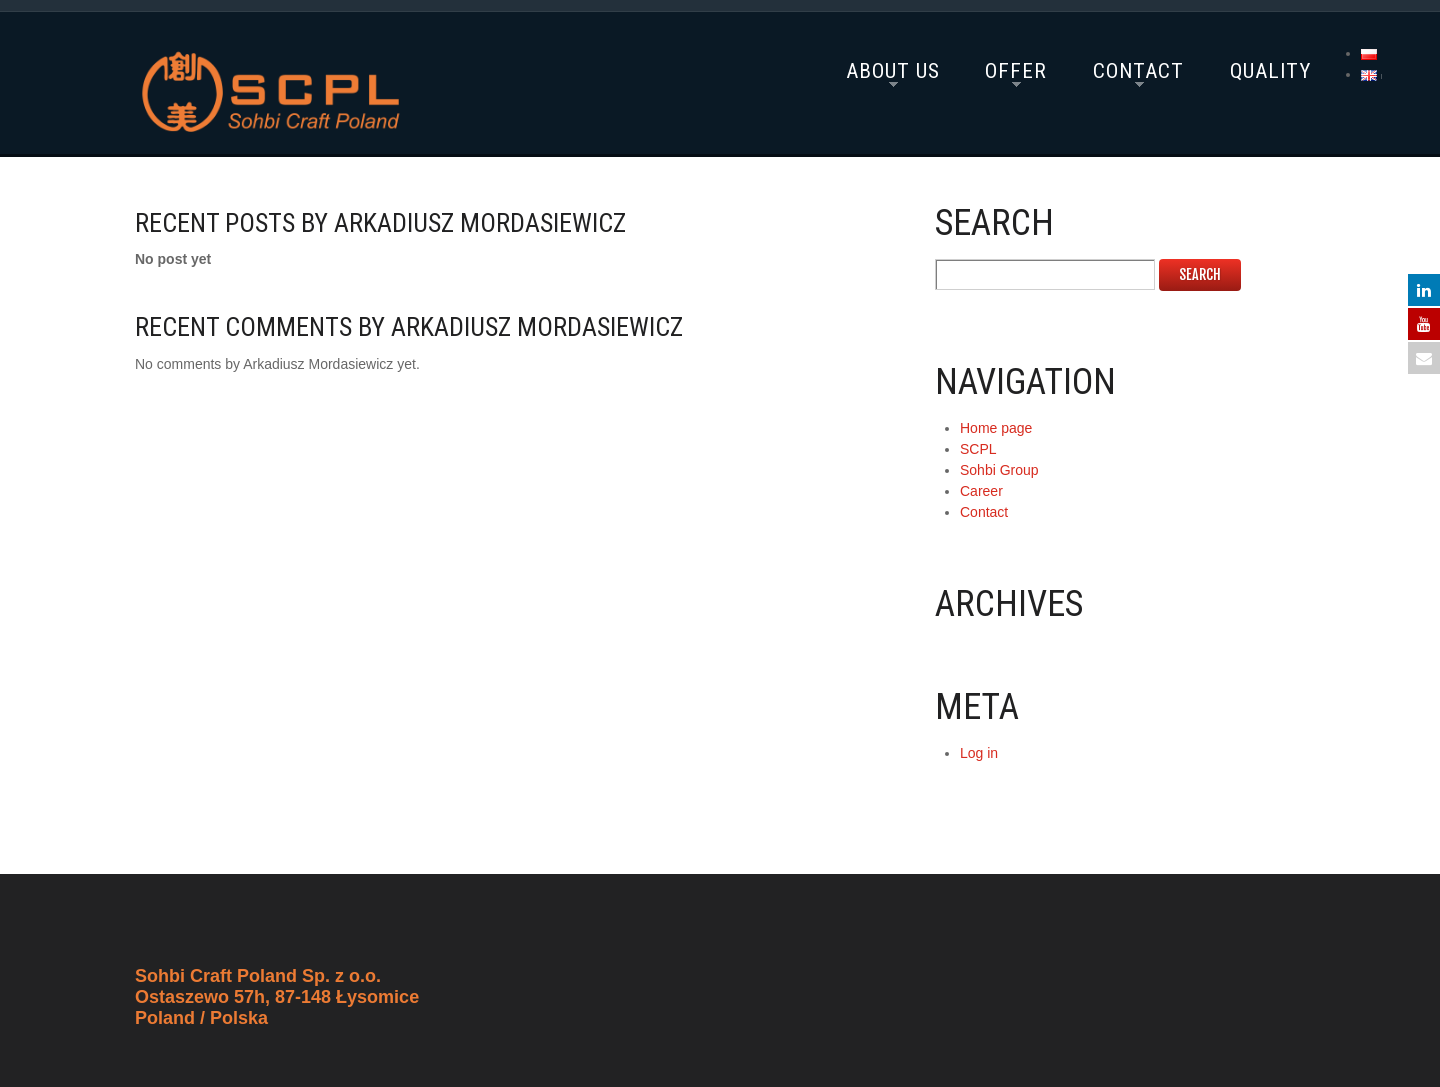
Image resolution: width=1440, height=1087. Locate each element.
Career (981, 491)
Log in (979, 753)
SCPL (978, 449)
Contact (1138, 71)
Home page (996, 428)
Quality (1270, 71)
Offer (1016, 71)
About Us (893, 71)
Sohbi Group (999, 470)
